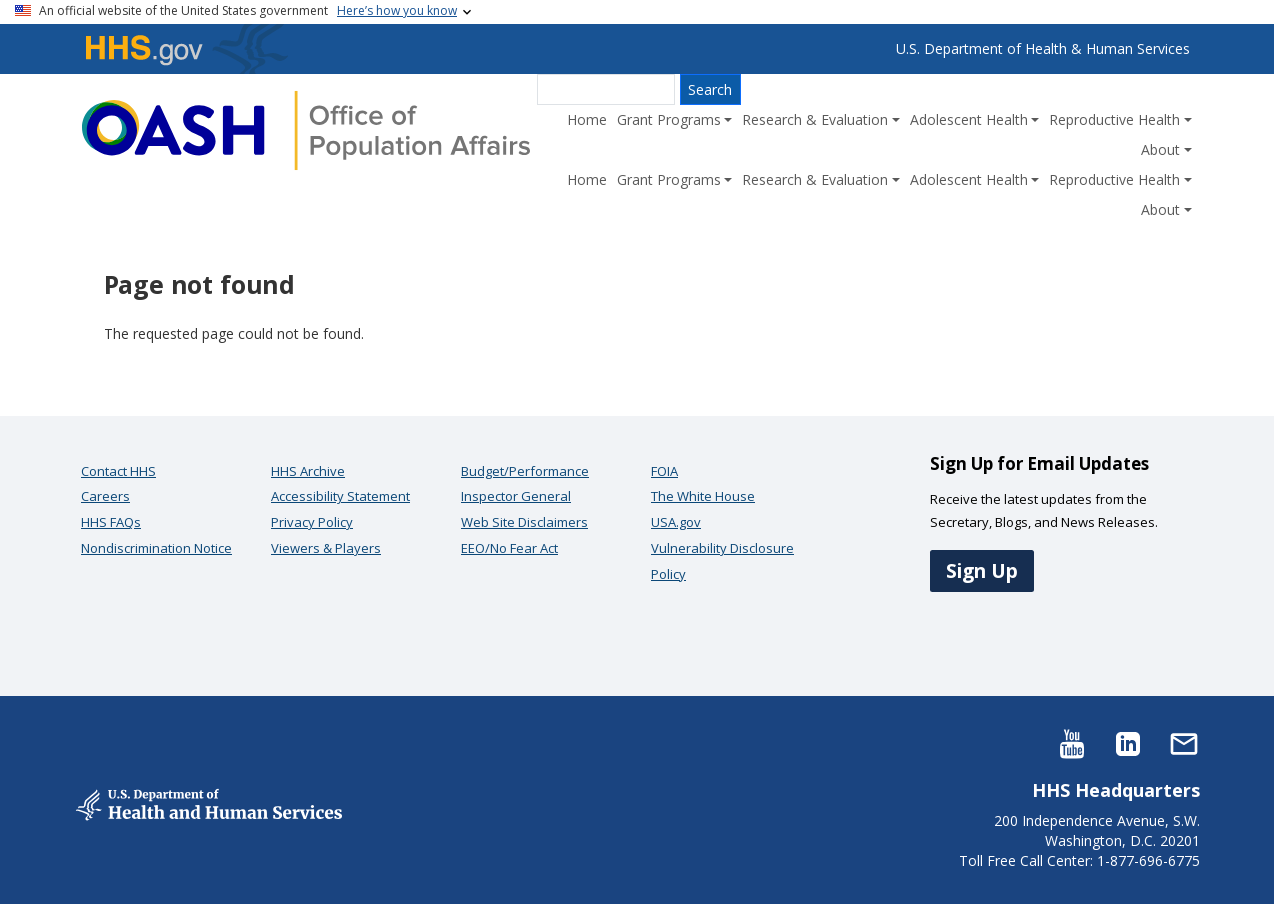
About (1160, 149)
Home (587, 119)
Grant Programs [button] (669, 179)
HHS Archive (308, 471)
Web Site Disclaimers (524, 522)
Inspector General (516, 496)
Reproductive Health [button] (1114, 179)
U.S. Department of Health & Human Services (1043, 48)
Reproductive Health (1114, 119)
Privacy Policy (312, 522)
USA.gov (676, 522)
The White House (703, 496)
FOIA (664, 471)
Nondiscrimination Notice (156, 548)
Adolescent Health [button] (969, 179)
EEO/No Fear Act (509, 548)
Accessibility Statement (340, 496)
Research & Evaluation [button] (815, 179)
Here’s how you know (397, 10)
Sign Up (982, 570)
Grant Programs (669, 119)
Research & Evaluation (815, 119)
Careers (105, 496)
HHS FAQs (111, 522)
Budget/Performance (525, 471)
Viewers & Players (326, 548)
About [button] (1160, 209)
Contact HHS (118, 471)
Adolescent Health (969, 119)
